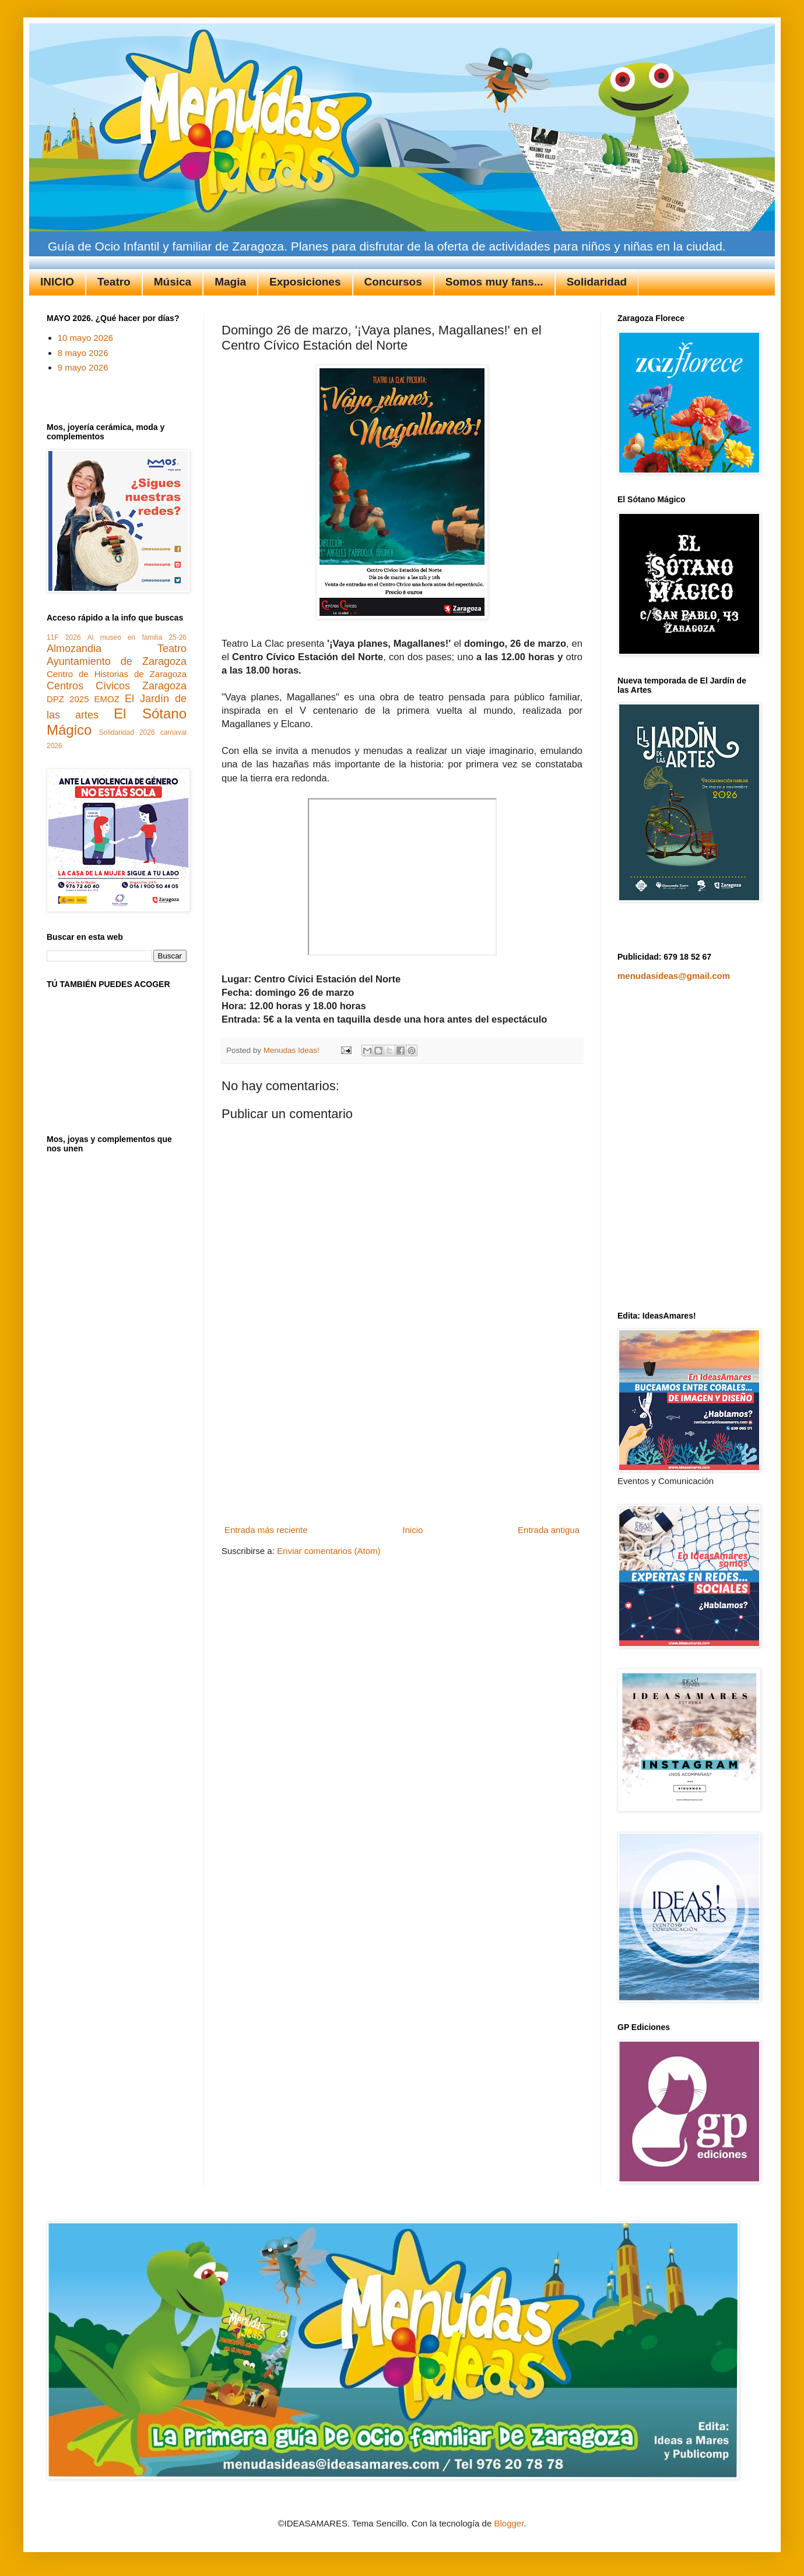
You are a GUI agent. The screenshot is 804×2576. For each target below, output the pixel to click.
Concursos (393, 282)
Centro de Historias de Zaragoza (117, 674)
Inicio (412, 1530)
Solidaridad (597, 282)
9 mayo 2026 (83, 367)
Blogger (509, 2523)
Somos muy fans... (494, 282)
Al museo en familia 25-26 (137, 637)
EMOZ (107, 699)
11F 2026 (64, 637)
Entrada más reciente (266, 1530)
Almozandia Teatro (117, 648)
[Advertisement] (402, 1448)
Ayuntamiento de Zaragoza (117, 661)
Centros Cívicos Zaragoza (117, 686)
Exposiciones (305, 282)
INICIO (57, 282)
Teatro (114, 282)
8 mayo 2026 (83, 353)
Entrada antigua (549, 1530)
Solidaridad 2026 (127, 732)
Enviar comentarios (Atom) (329, 1551)
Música (172, 282)
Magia (230, 282)
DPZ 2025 (68, 699)
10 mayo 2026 (85, 338)
